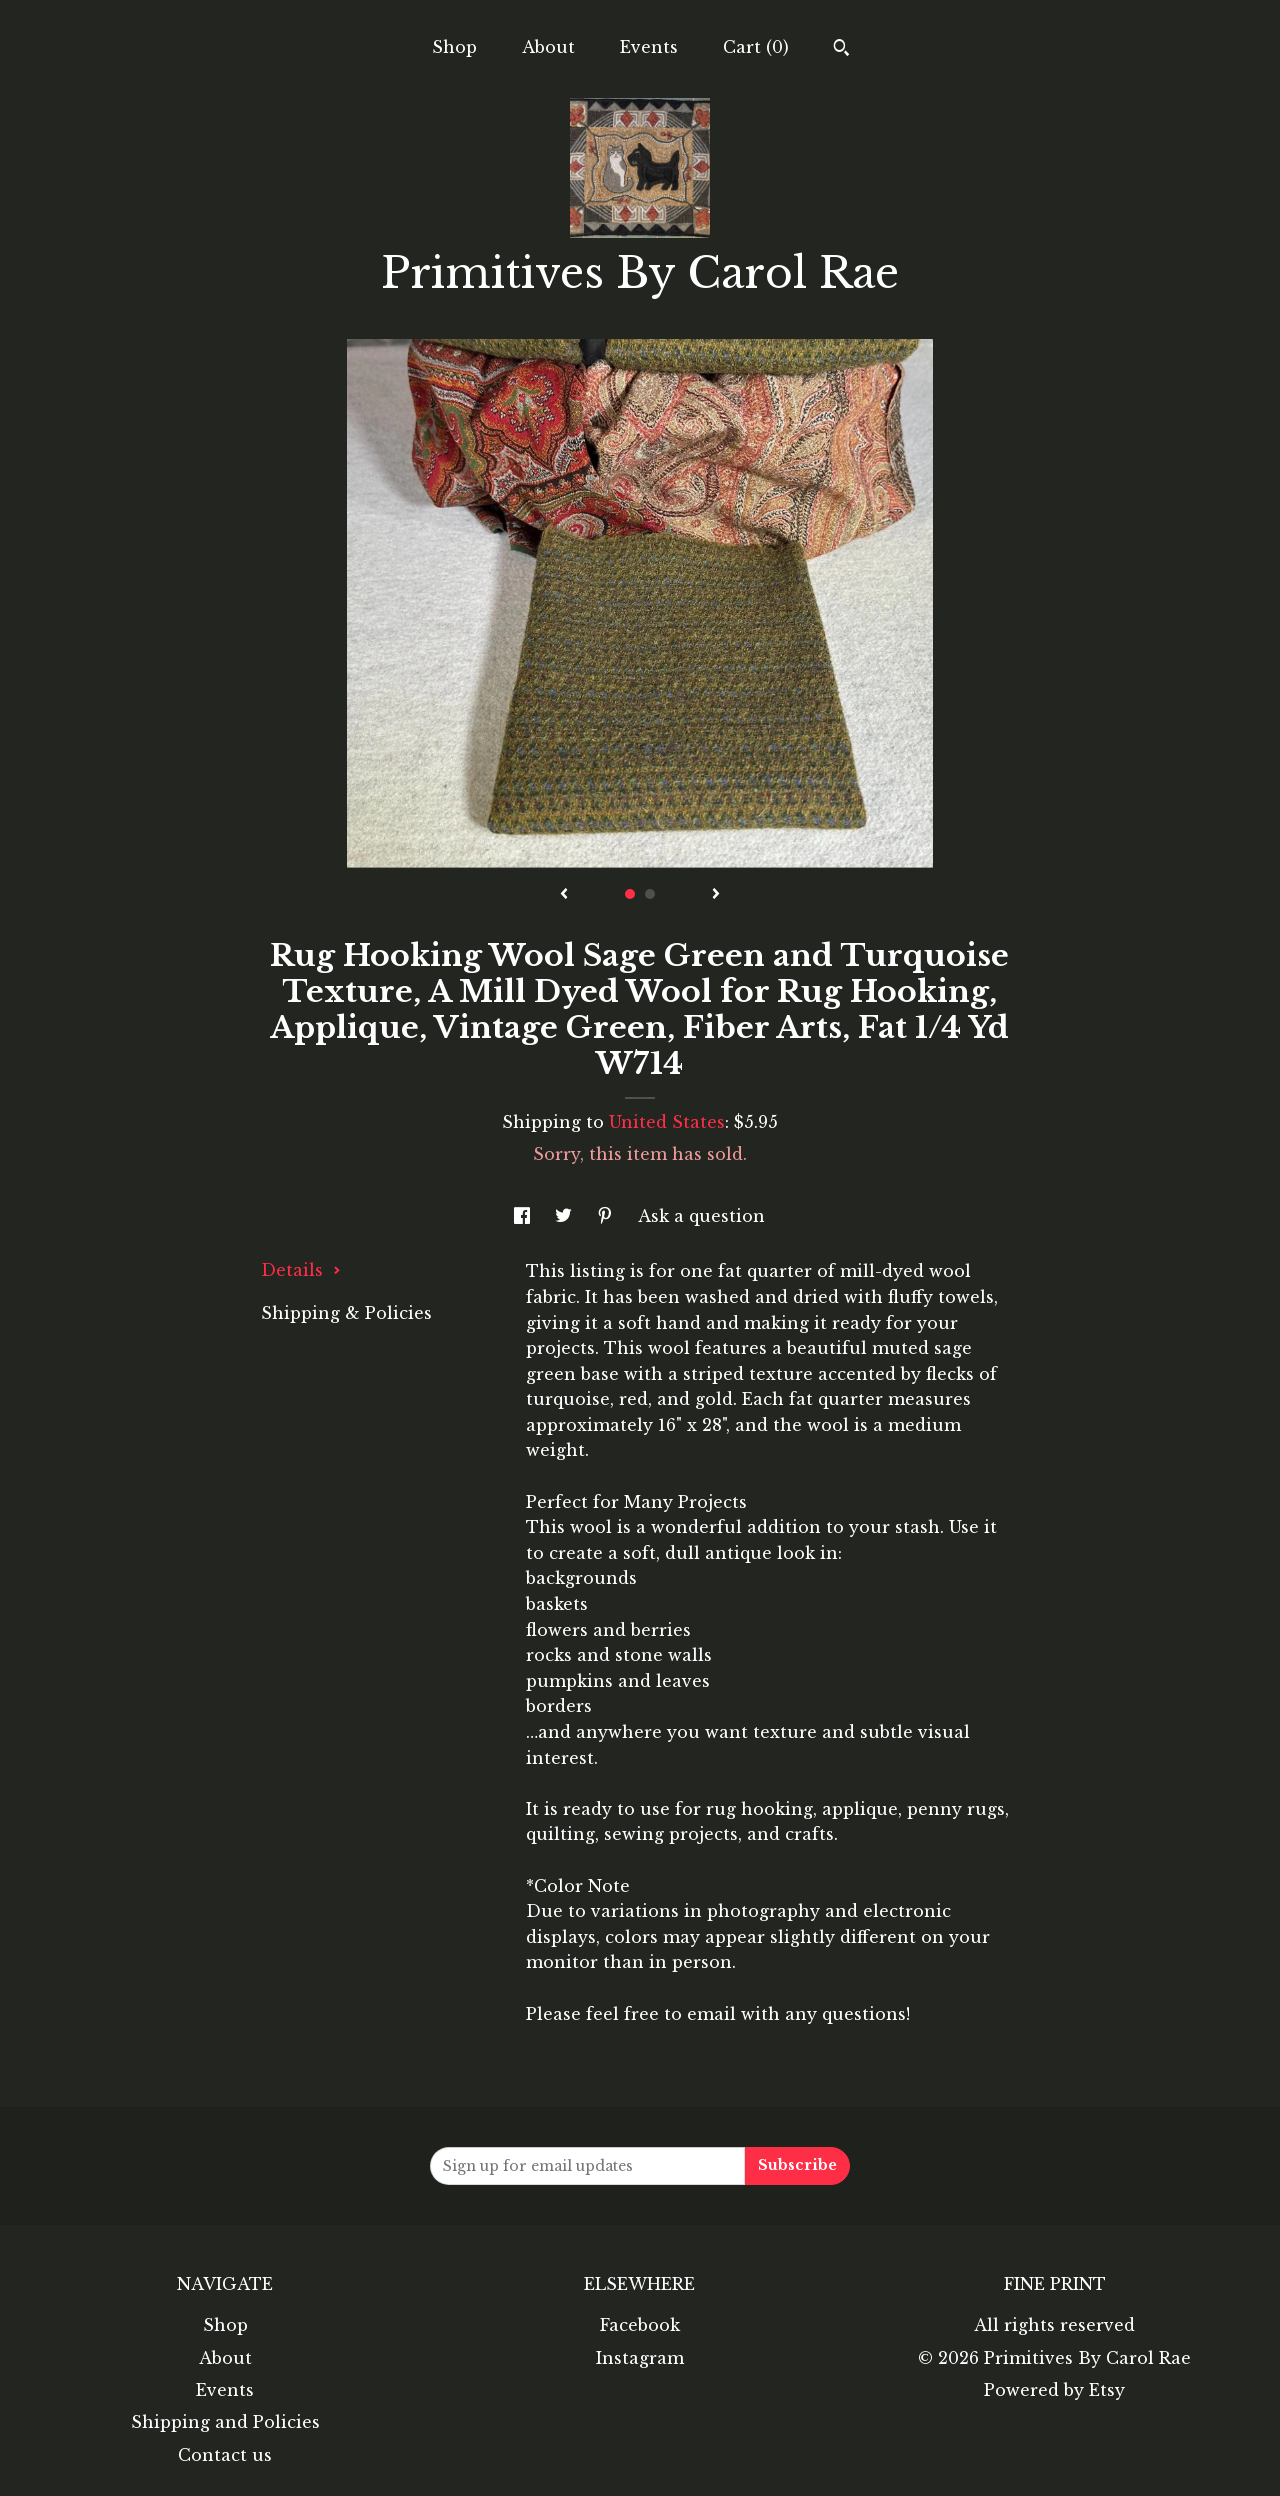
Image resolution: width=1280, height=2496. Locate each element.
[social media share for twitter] (566, 1216)
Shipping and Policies (225, 2422)
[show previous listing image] (564, 895)
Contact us (225, 2455)
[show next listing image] (716, 895)
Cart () (756, 47)
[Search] (841, 50)
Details (301, 1270)
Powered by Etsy (1054, 2390)
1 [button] (630, 894)
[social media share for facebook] (524, 1216)
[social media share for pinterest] (607, 1216)
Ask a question (701, 1216)
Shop (454, 47)
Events (649, 47)
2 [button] (650, 894)
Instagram (640, 2358)
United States (667, 1122)
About (548, 47)
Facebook (640, 2325)
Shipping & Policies (346, 1313)
